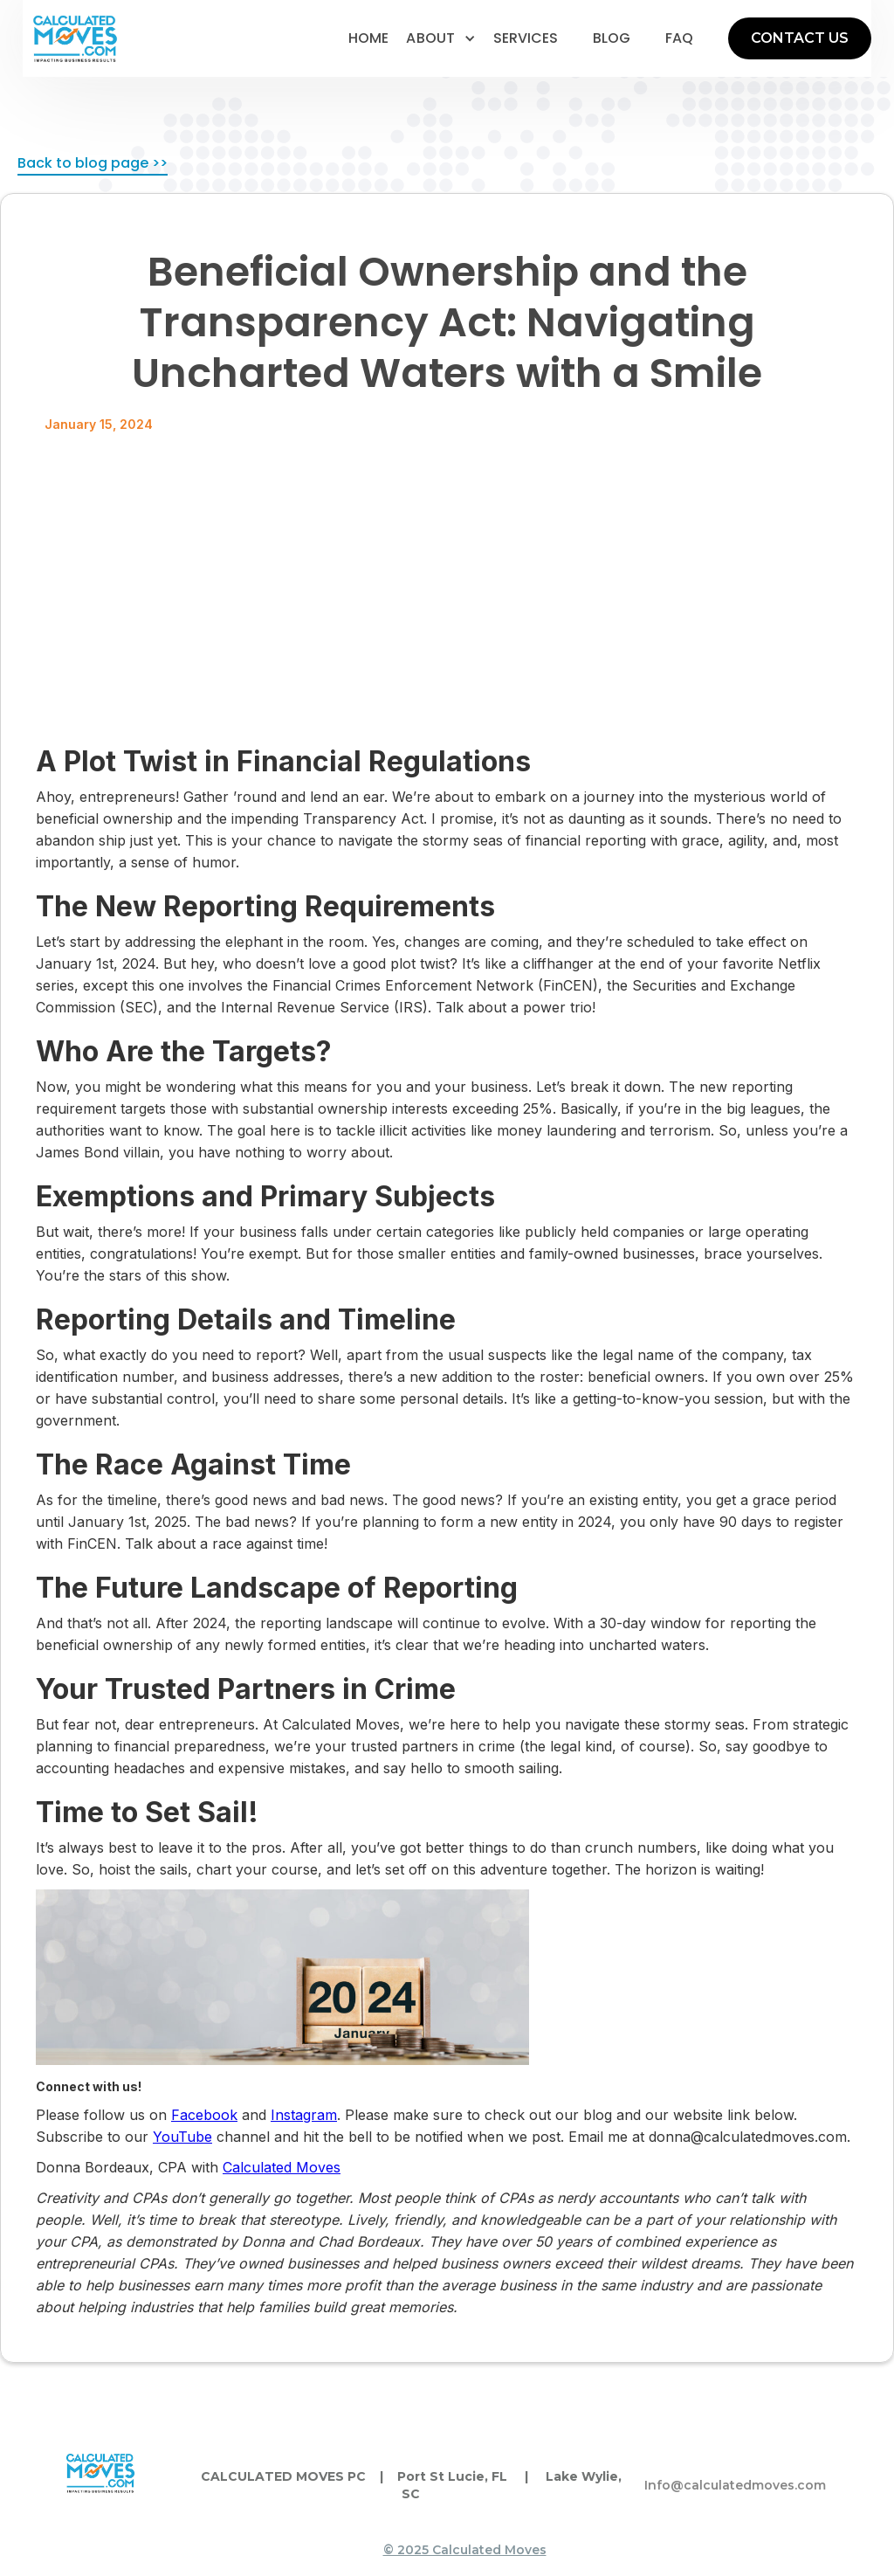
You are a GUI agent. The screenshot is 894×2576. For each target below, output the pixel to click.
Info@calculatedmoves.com (735, 2485)
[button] (441, 38)
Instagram (304, 2115)
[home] (75, 38)
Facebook (204, 2115)
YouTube (182, 2136)
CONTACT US (800, 38)
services (525, 38)
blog (611, 38)
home (368, 38)
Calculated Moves (281, 2167)
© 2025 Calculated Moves (465, 2550)
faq (679, 38)
